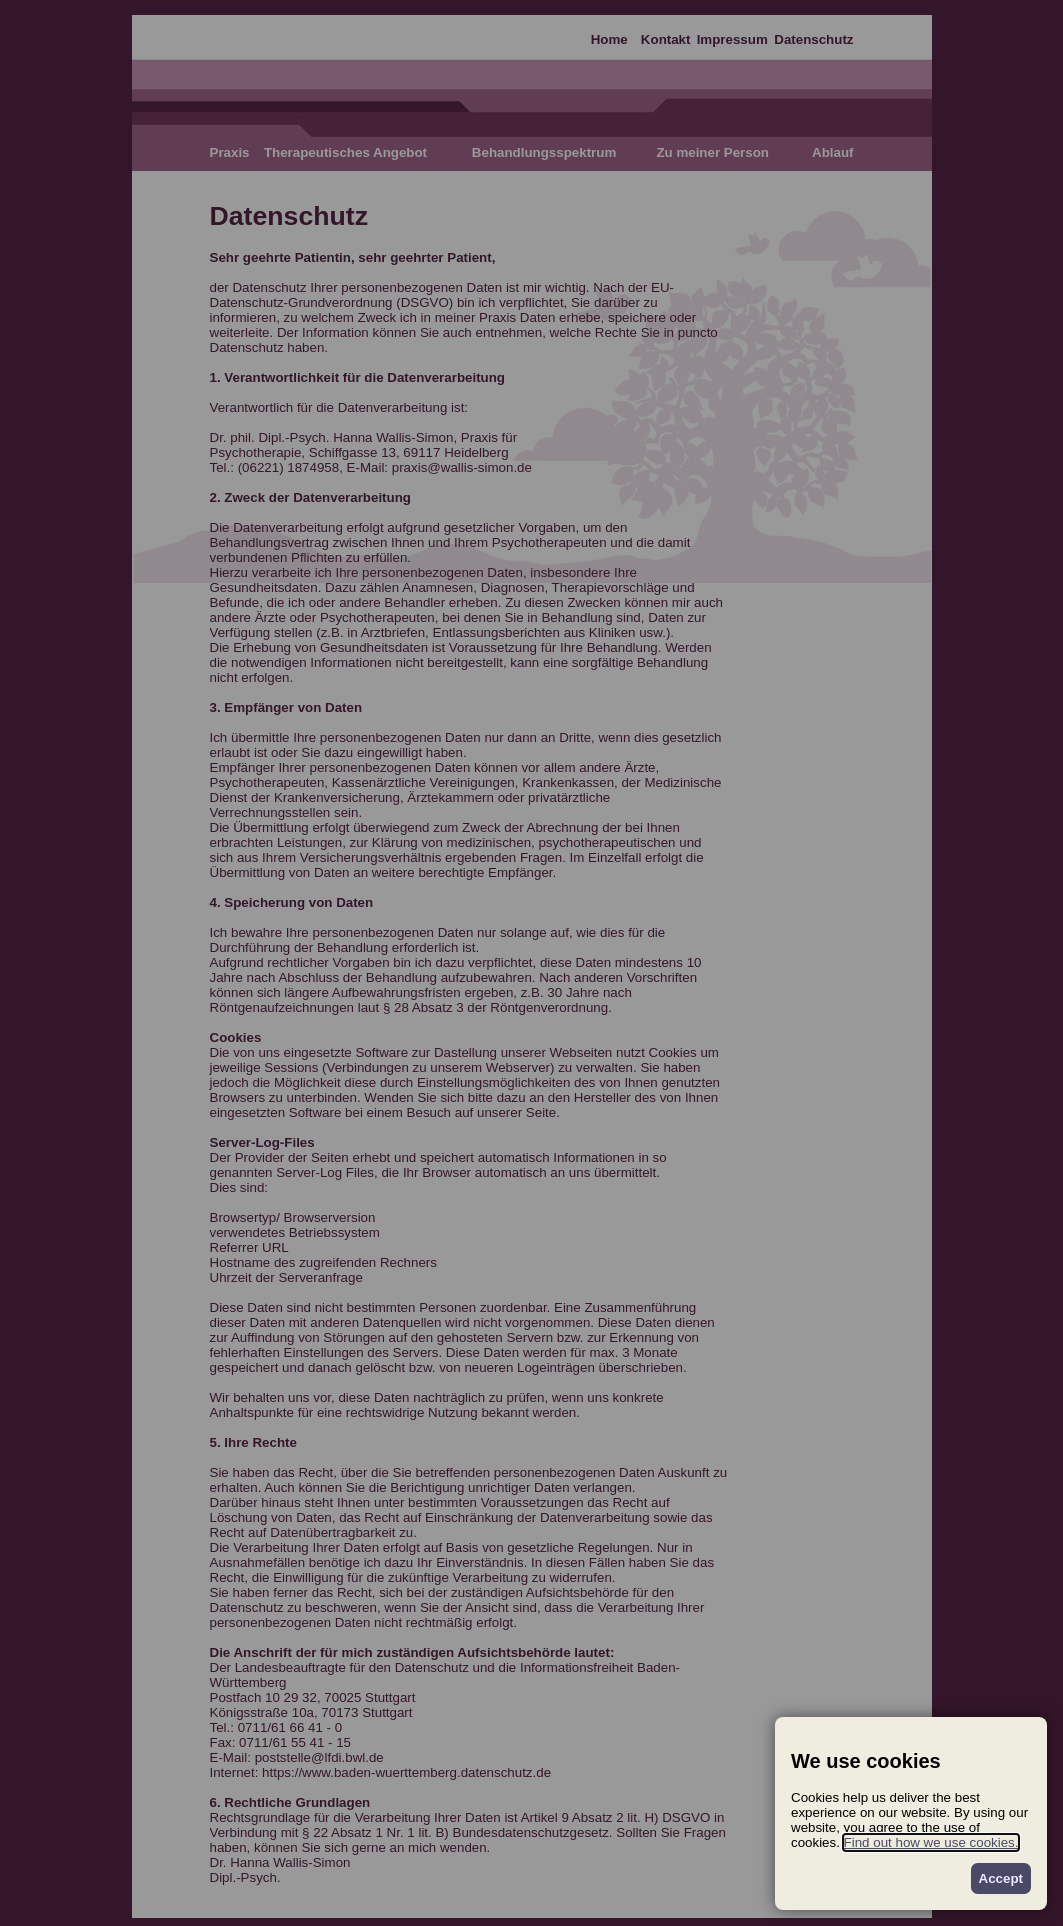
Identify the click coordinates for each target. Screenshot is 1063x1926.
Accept (1001, 1878)
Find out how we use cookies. (931, 1842)
